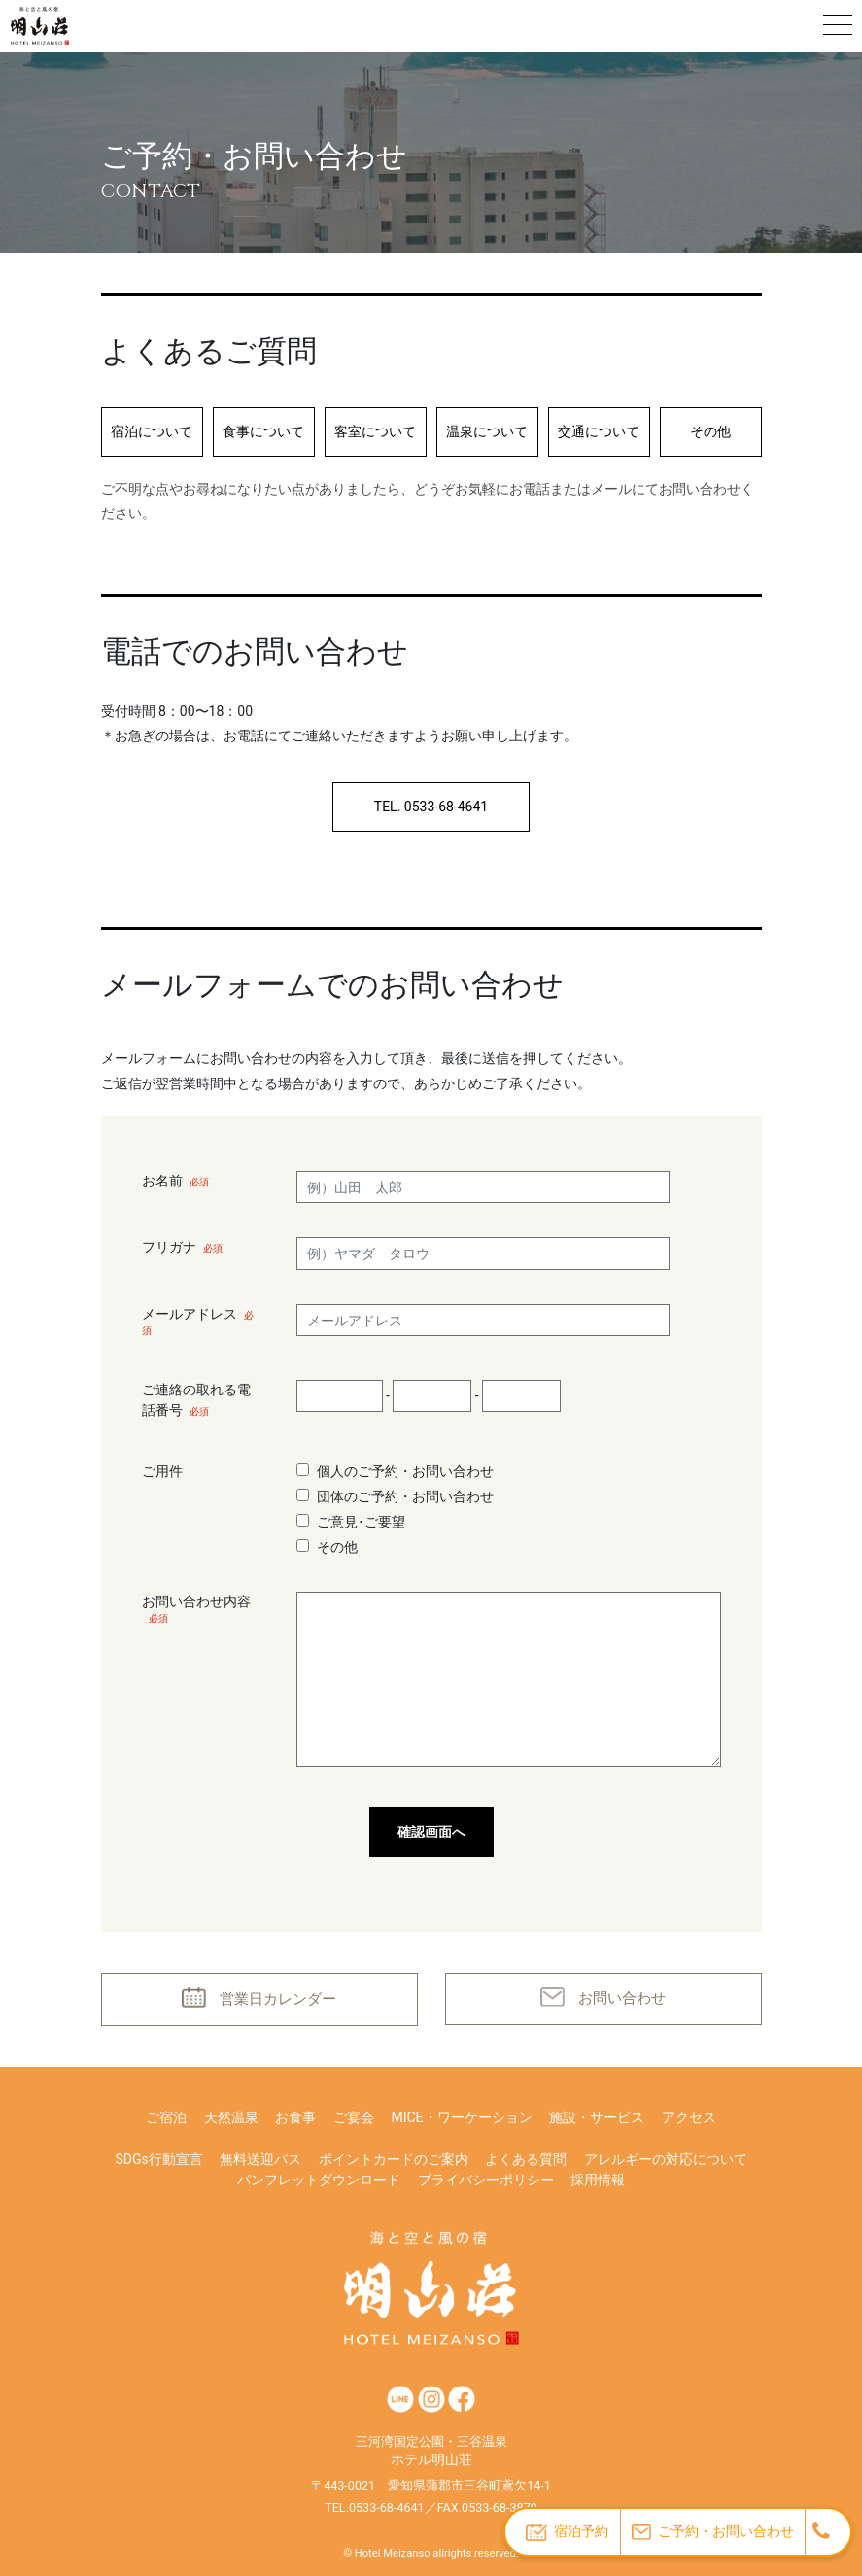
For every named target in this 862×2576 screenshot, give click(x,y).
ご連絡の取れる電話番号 (196, 1400)
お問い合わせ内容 (196, 1609)
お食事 (295, 2117)
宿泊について (151, 431)
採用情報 (597, 2179)
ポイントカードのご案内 (393, 2159)
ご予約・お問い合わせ (713, 2532)
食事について (263, 431)
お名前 (175, 1180)
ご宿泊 (166, 2117)
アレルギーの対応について (665, 2159)
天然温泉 (231, 2117)
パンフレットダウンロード (318, 2179)
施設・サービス (596, 2117)
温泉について (487, 431)
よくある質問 (526, 2159)
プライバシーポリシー (486, 2179)
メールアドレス (198, 1321)
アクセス (689, 2117)
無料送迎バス (260, 2159)
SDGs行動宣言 (158, 2159)
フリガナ (182, 1246)
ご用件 (162, 1471)
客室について (375, 431)
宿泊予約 (567, 2532)
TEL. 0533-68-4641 (431, 806)
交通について (598, 431)
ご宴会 (353, 2117)
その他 (710, 431)
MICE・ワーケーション (461, 2117)
